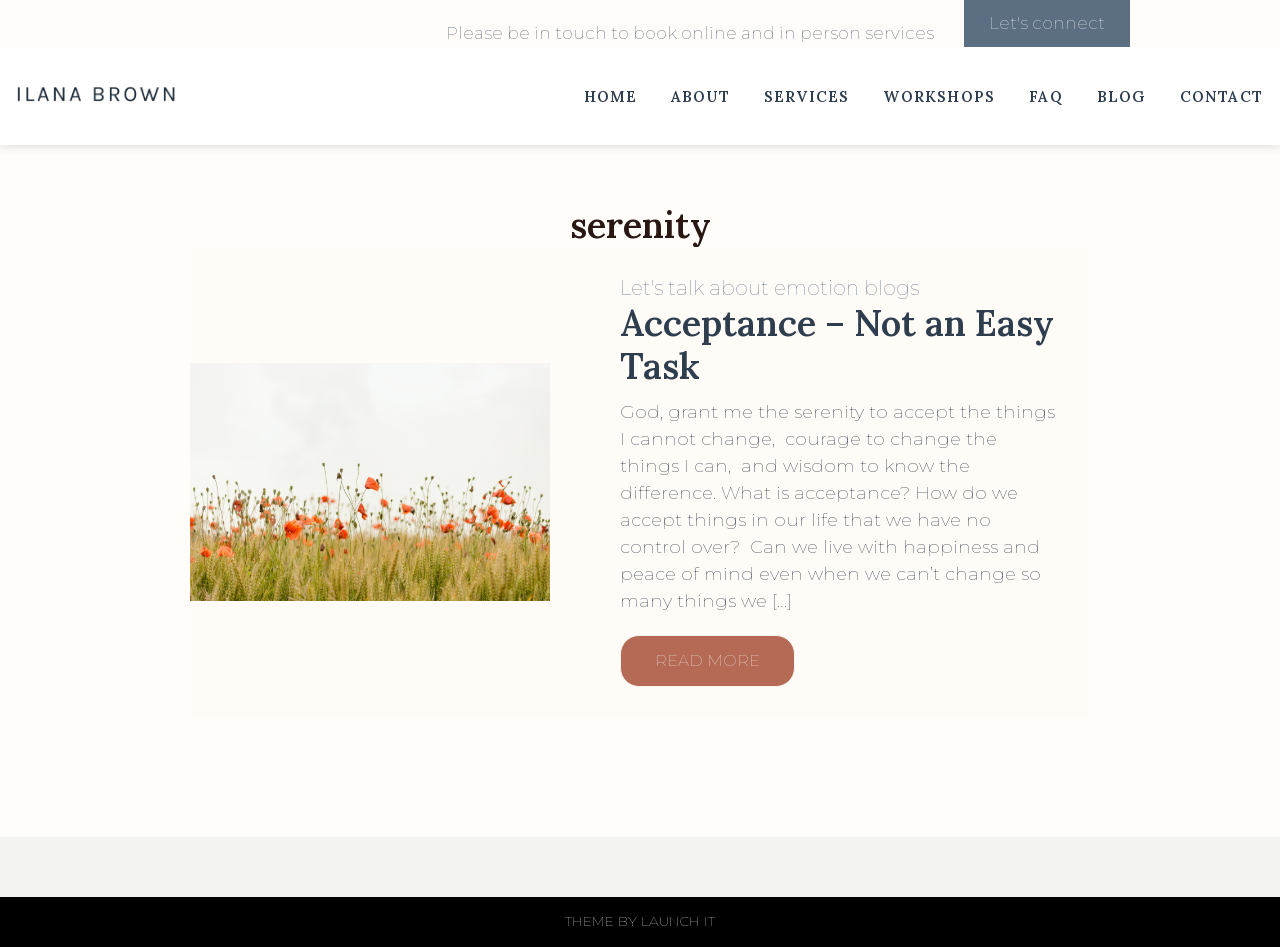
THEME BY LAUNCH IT (640, 921)
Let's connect (1047, 23)
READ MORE (707, 660)
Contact (1221, 96)
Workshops (939, 96)
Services (807, 96)
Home (610, 96)
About (700, 96)
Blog (1121, 96)
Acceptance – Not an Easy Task (837, 344)
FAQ (1046, 96)
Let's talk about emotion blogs (769, 288)
